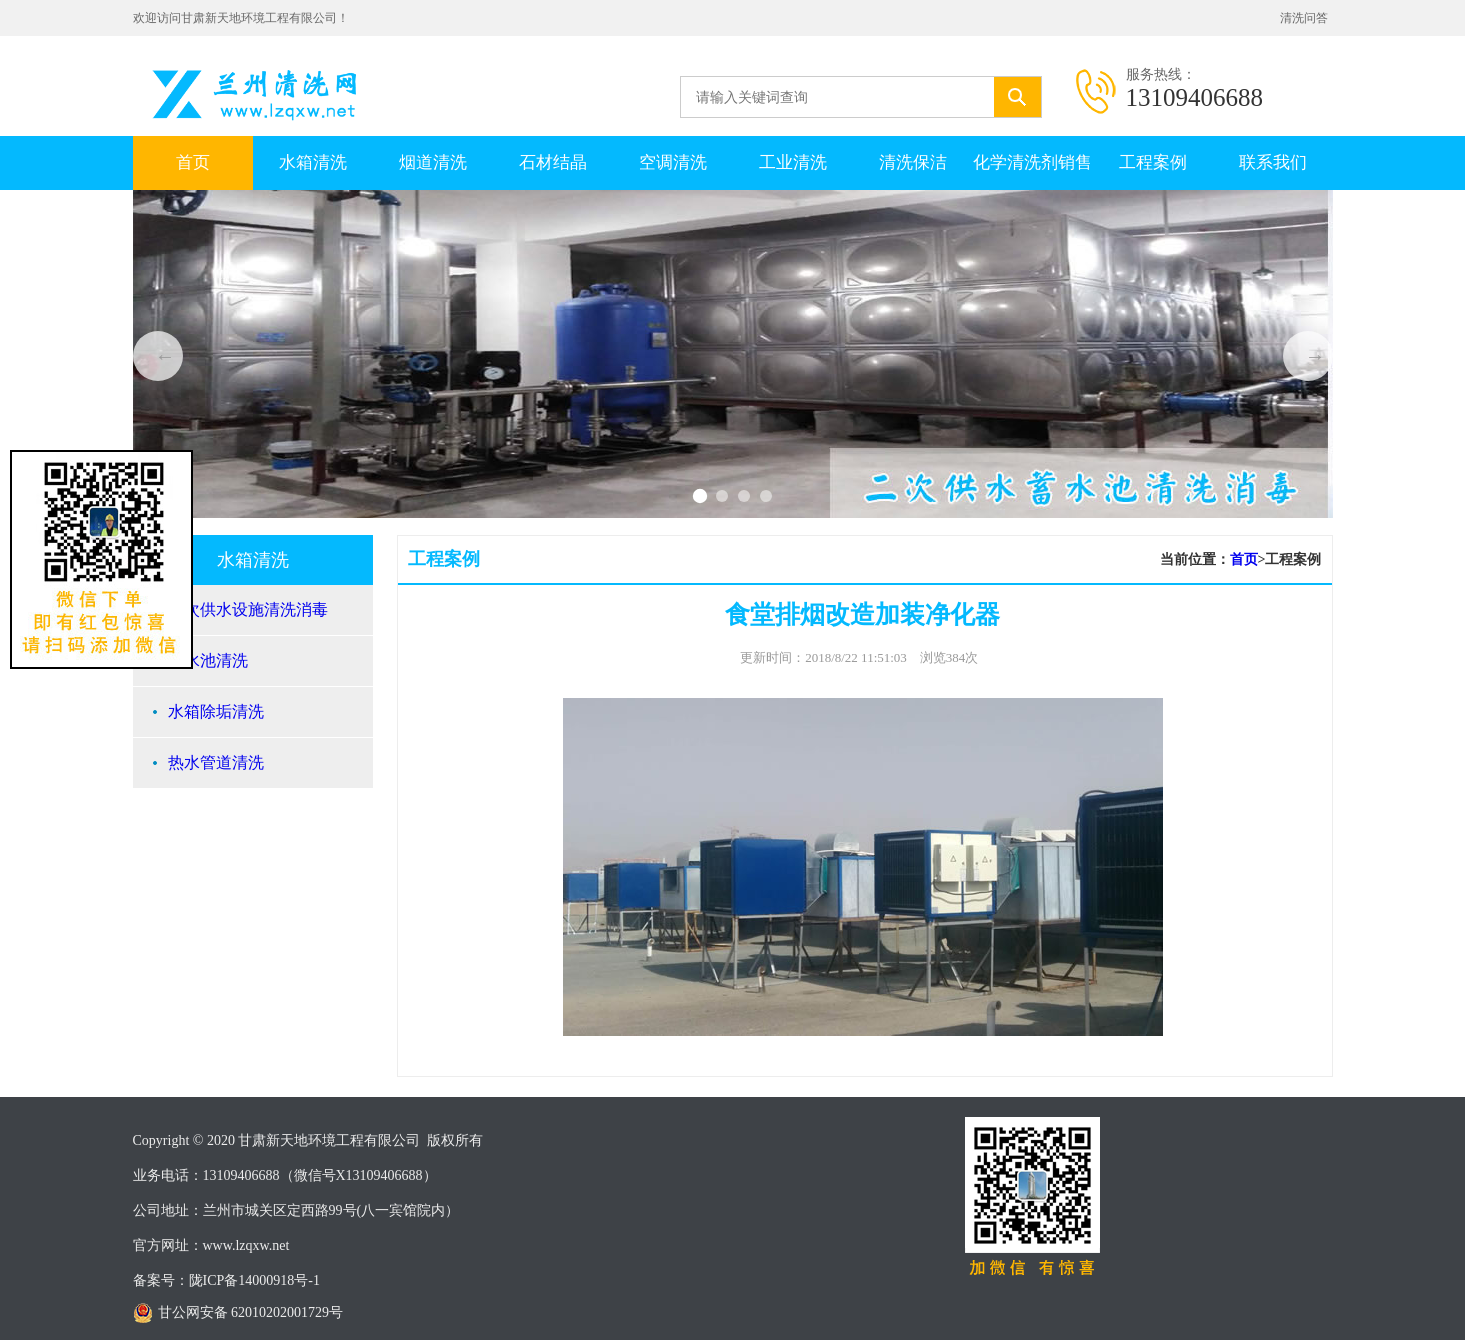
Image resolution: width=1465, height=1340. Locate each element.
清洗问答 (1304, 18)
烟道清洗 (433, 162)
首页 (193, 162)
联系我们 (1273, 162)
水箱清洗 (313, 162)
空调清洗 (673, 162)
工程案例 (1153, 162)
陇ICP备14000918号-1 (254, 1280)
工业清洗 (793, 162)
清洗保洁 (913, 162)
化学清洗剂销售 (1032, 162)
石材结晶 (553, 162)
